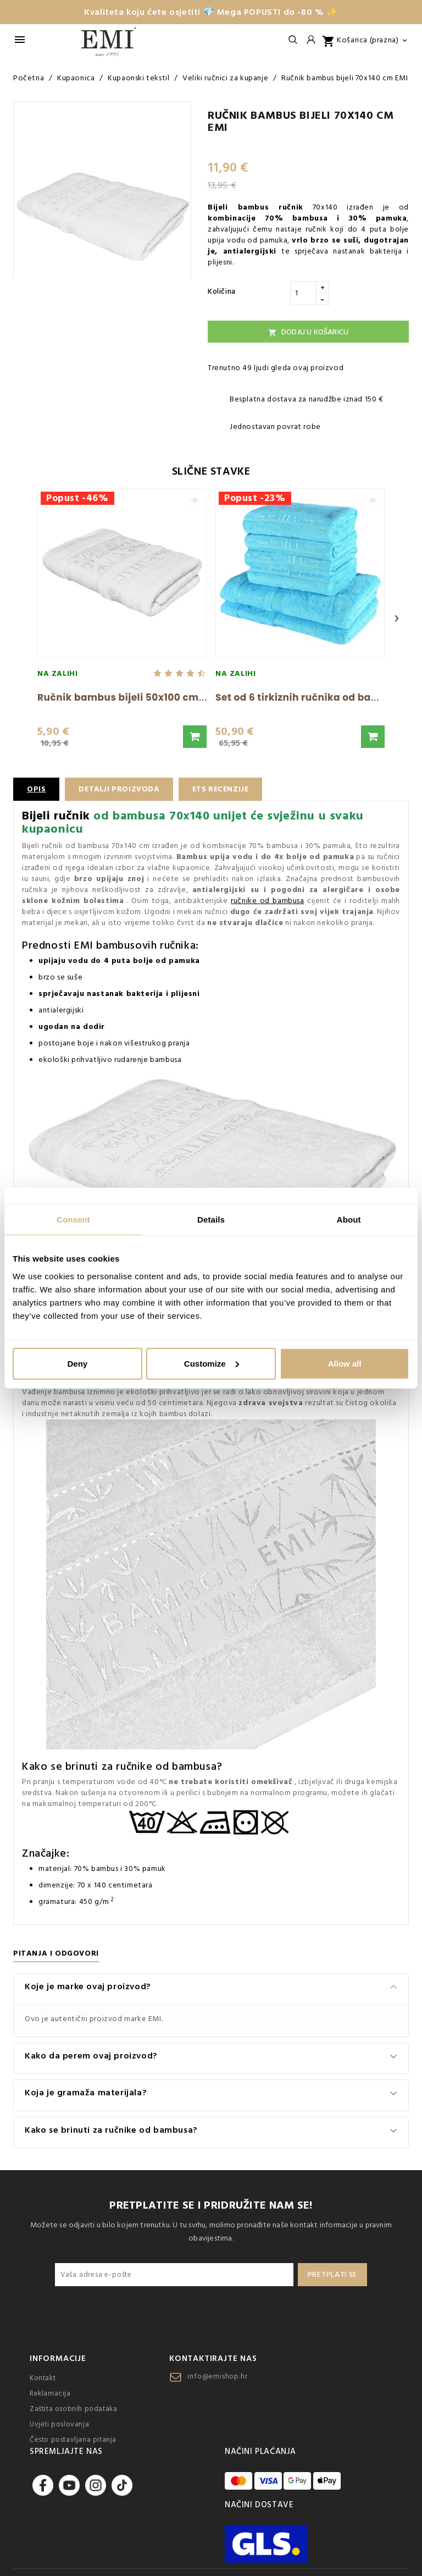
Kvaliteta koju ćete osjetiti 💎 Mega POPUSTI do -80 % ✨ (210, 12)
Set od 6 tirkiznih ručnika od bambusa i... (317, 697)
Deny (77, 1363)
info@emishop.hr (217, 2376)
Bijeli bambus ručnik (255, 207)
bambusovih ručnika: (147, 945)
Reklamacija (50, 2393)
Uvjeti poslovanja (59, 2424)
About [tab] (349, 1219)
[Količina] (303, 293)
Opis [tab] (36, 789)
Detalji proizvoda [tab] (120, 789)
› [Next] (396, 618)
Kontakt (42, 2378)
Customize (211, 1363)
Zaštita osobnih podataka (73, 2409)
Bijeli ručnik (56, 815)
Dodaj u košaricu (308, 332)
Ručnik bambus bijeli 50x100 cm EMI (127, 697)
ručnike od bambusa (267, 900)
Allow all (345, 1363)
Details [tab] (211, 1219)
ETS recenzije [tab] (224, 789)
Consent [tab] (73, 1219)
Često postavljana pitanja (73, 2440)
